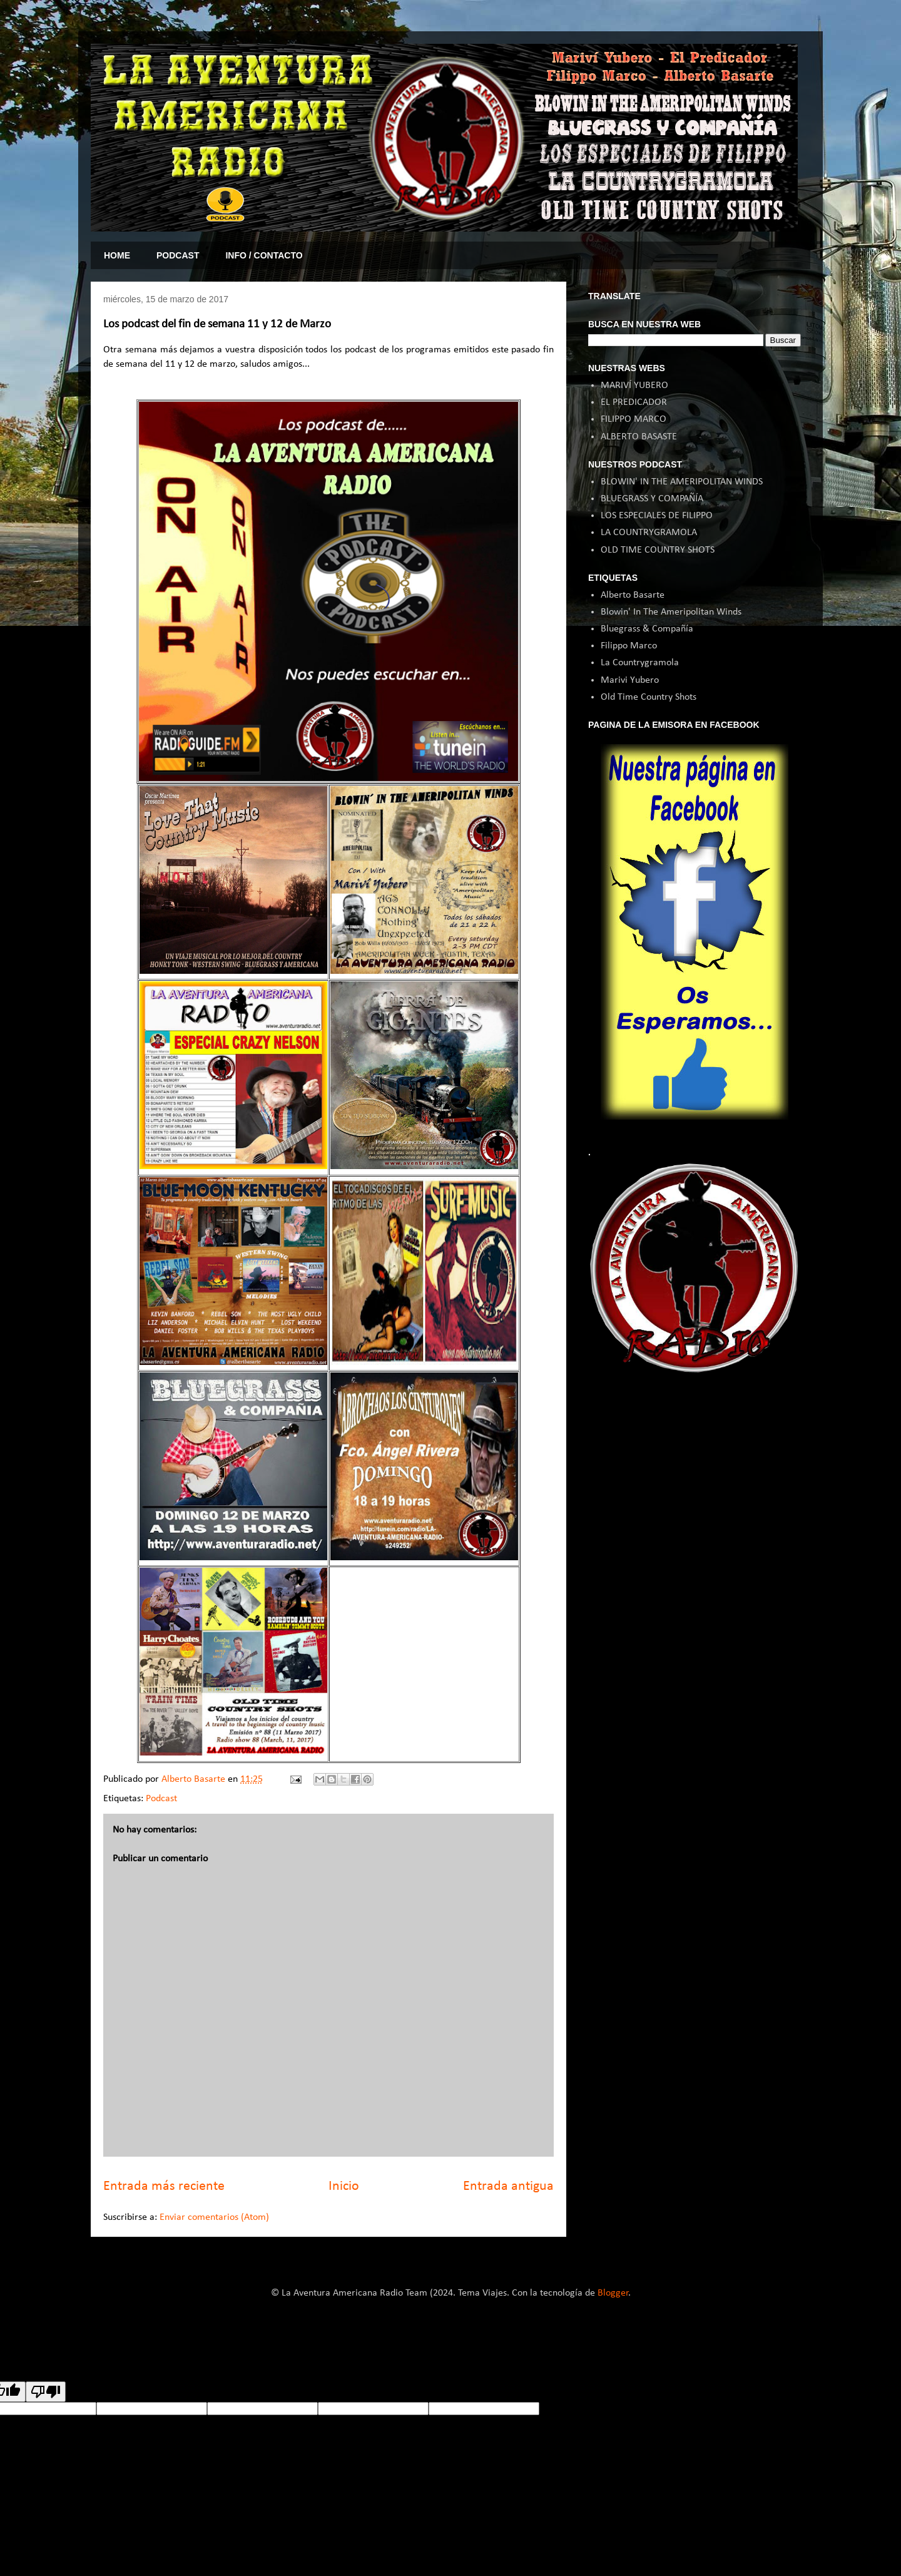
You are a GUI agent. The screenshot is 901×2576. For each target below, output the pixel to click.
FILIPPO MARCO (633, 419)
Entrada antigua (508, 2186)
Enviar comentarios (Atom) (214, 2217)
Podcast (161, 1799)
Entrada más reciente (164, 2186)
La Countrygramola (640, 663)
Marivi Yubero (630, 680)
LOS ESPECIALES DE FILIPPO (657, 516)
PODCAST (177, 255)
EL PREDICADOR (634, 402)
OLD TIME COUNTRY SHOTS (658, 550)
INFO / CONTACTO (263, 255)
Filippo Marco (629, 646)
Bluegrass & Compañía (647, 629)
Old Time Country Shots (648, 697)
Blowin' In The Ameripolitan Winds (671, 612)
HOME (117, 255)
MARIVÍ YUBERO (634, 386)
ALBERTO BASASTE (639, 437)
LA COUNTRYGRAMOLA (649, 533)
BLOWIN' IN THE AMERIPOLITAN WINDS (682, 482)
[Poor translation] (46, 2391)
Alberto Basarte (632, 595)
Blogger (613, 2293)
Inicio (343, 2186)
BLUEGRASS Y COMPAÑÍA (652, 499)
